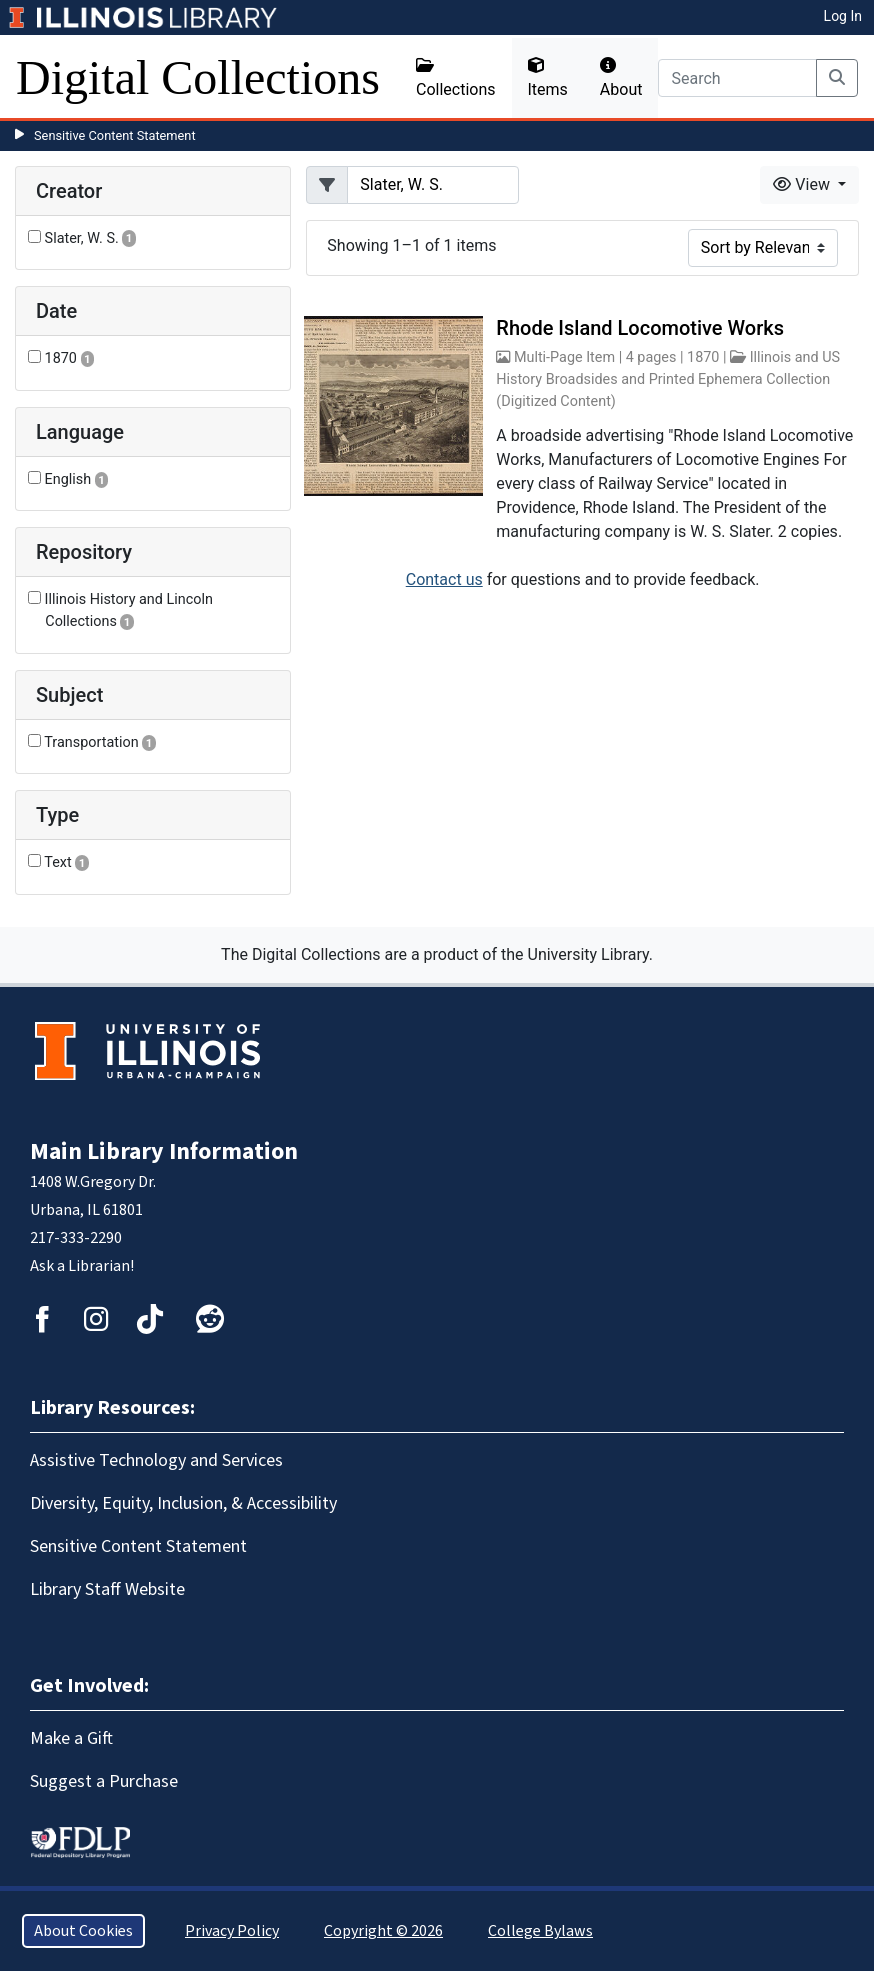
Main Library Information (164, 1151)
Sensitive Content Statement (115, 135)
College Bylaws (540, 1931)
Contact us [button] (444, 579)
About (621, 78)
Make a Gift (71, 1738)
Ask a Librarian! (82, 1266)
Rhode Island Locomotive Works (640, 328)
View (803, 184)
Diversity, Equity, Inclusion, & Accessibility (183, 1503)
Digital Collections (198, 77)
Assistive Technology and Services (156, 1460)
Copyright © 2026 (383, 1931)
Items (548, 78)
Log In (843, 16)
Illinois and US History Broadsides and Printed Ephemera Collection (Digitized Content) (668, 379)
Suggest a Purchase (104, 1781)
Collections (456, 78)
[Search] (737, 78)
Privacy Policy (232, 1931)
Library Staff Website (107, 1589)
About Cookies (83, 1931)
